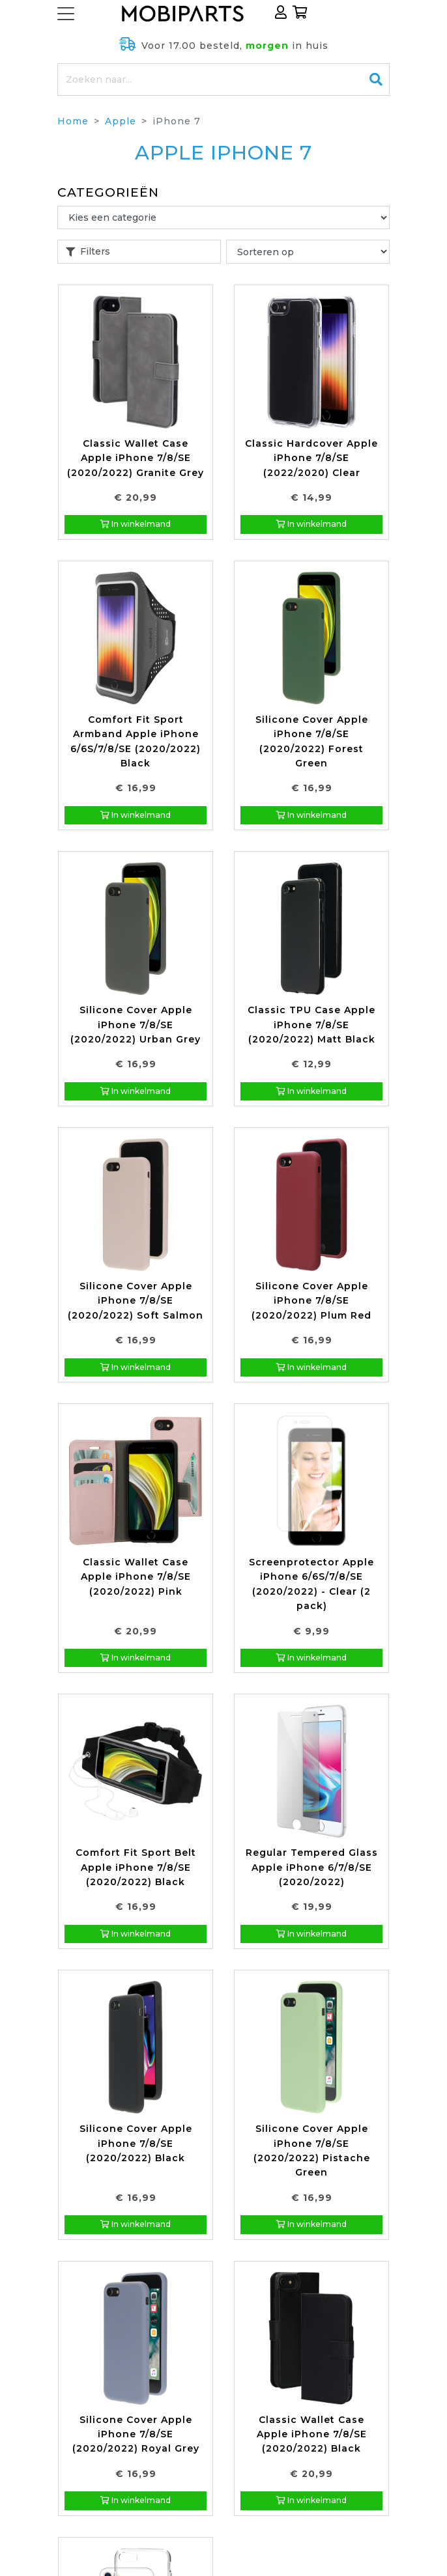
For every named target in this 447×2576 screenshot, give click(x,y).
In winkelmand (135, 524)
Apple (120, 121)
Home (73, 121)
